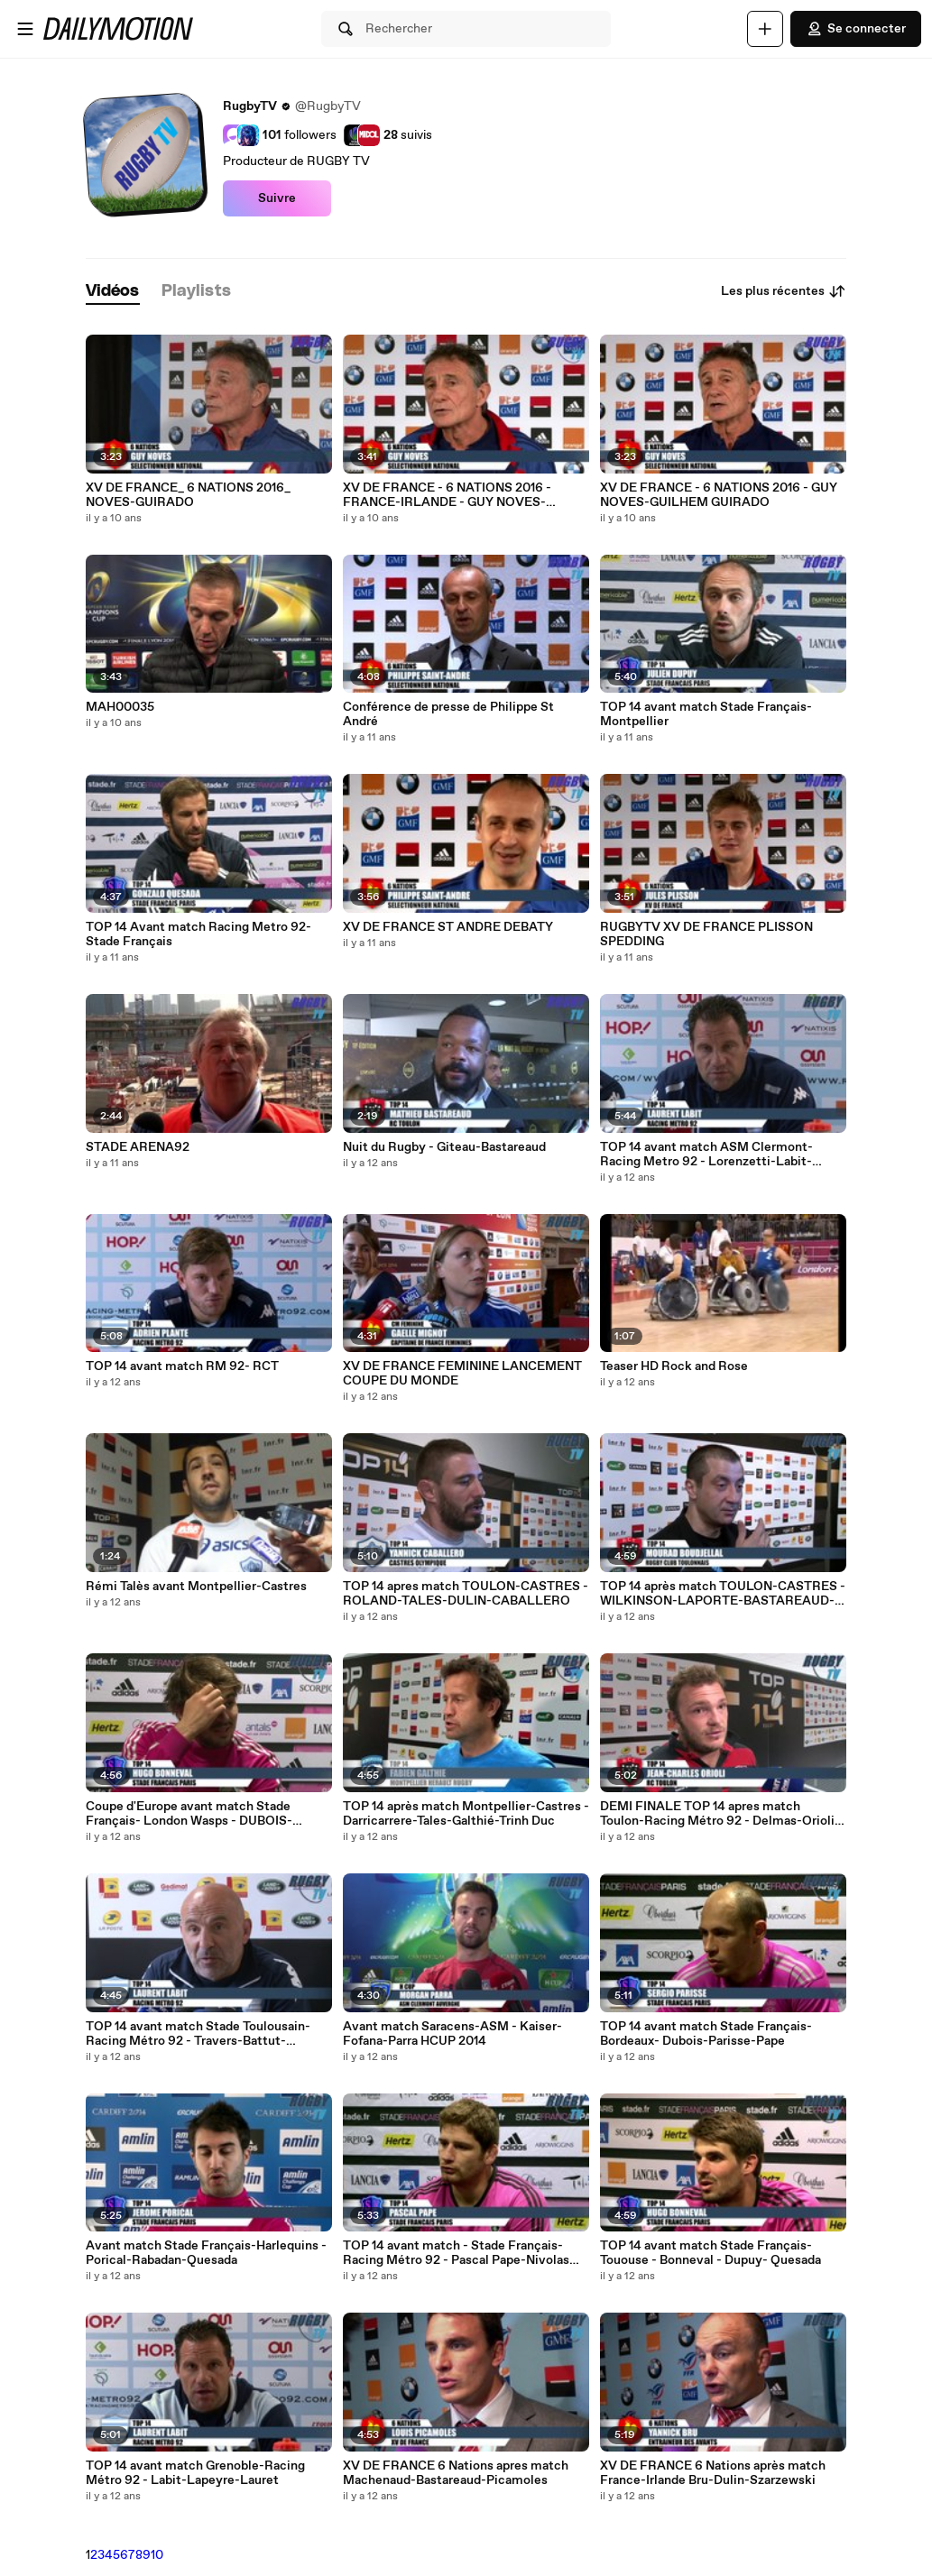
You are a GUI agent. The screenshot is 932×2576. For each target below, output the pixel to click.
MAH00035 (120, 707)
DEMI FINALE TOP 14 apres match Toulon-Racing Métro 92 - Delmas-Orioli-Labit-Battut (720, 1813)
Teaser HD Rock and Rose (674, 1366)
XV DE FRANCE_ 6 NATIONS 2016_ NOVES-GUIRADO (188, 495)
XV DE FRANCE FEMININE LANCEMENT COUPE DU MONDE (462, 1373)
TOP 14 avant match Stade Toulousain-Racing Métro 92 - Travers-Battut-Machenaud (198, 2033)
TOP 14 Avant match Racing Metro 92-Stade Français (198, 934)
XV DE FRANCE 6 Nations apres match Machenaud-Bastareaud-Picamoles (455, 2473)
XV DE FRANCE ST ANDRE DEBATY (448, 927)
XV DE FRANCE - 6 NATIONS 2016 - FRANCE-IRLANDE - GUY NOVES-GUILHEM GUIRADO (447, 495)
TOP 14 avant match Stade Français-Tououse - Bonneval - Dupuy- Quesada (710, 2253)
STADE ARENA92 (137, 1147)
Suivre (277, 198)
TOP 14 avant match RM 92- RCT (182, 1366)
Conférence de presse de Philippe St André (448, 714)
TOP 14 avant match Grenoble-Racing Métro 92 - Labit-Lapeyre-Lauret (195, 2473)
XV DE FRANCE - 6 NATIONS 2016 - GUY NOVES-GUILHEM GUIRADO (718, 495)
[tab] (113, 292)
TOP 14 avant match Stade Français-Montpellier (706, 714)
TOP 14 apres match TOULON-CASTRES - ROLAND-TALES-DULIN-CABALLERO (465, 1593)
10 (157, 2555)
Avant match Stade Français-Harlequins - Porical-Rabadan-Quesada (206, 2253)
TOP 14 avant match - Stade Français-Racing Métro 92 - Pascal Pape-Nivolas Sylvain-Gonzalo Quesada (456, 2253)
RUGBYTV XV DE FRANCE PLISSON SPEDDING (706, 934)
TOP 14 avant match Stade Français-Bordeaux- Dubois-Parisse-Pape (706, 2033)
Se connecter (856, 29)
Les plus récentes (783, 291)
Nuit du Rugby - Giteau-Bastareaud (444, 1147)
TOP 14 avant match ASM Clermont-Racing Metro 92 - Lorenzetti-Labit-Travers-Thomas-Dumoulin (706, 1154)
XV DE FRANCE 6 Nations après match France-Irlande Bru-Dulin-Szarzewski (713, 2473)
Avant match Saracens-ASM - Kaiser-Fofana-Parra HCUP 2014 (452, 2033)
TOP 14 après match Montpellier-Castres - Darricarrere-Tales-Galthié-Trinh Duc (466, 1813)
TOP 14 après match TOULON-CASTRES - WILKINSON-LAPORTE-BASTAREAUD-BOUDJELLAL (722, 1593)
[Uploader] (765, 29)
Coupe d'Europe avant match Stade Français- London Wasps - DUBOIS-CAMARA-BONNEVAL (189, 1813)
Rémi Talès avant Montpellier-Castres (196, 1586)
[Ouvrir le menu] (25, 29)
